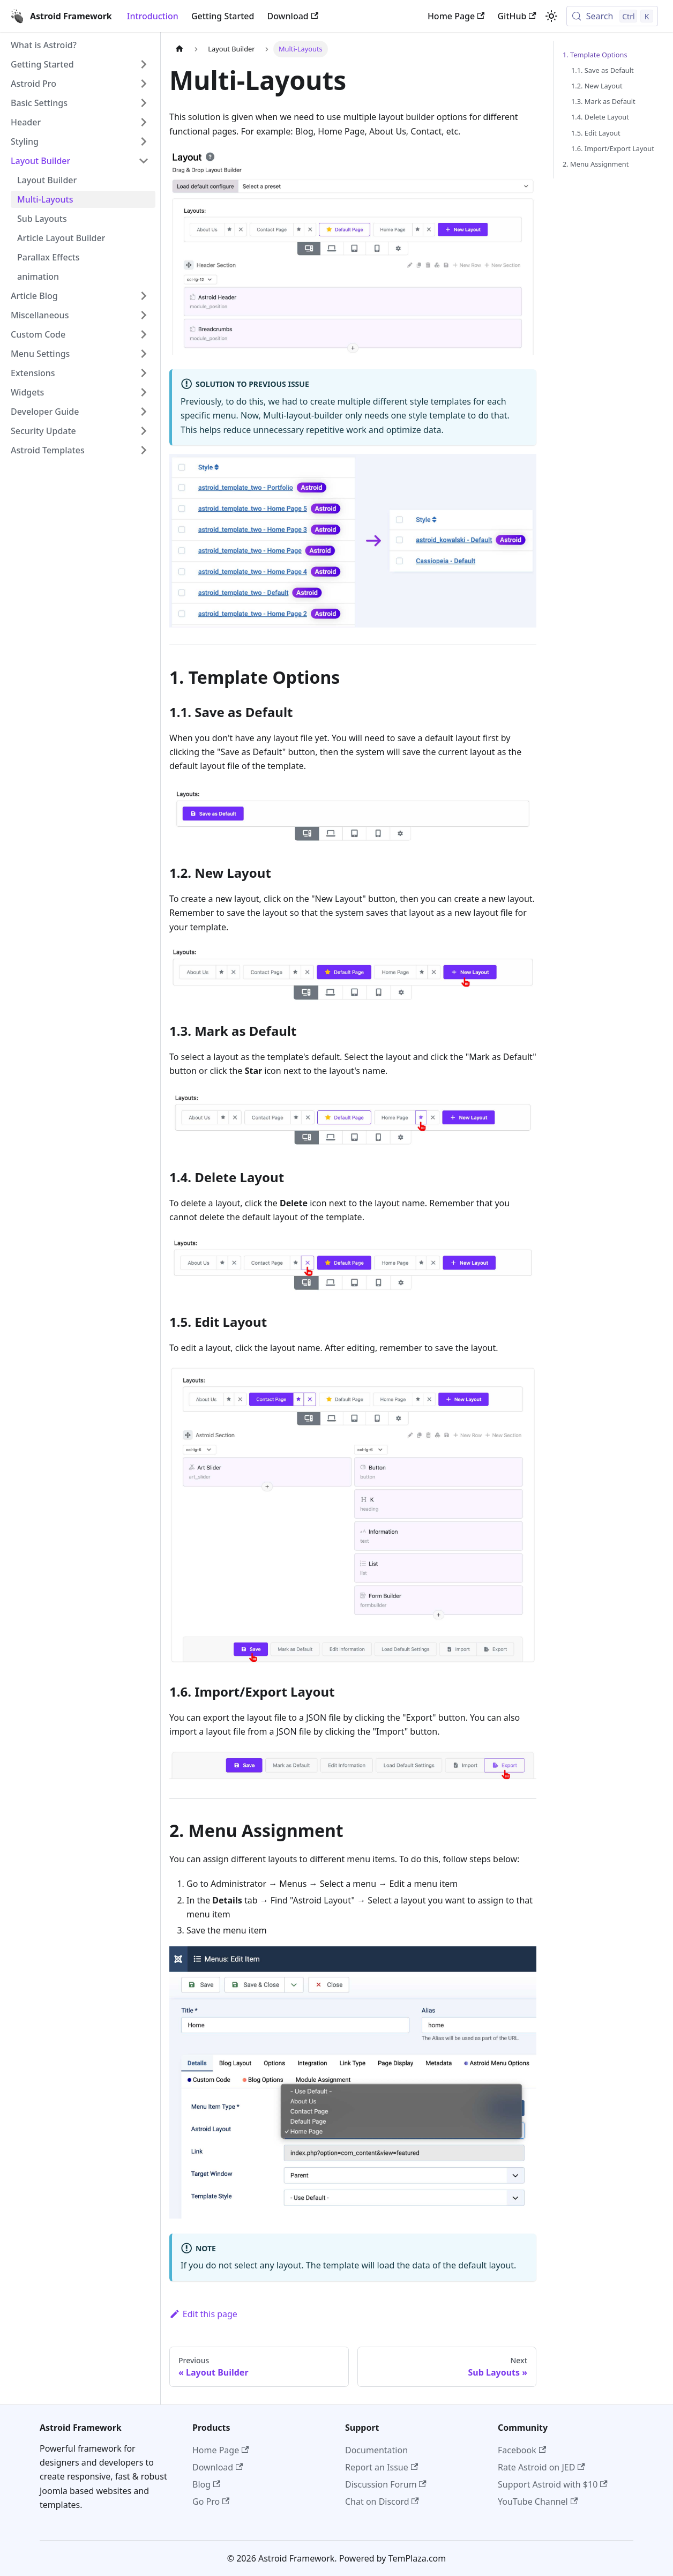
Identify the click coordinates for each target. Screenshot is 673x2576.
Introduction (152, 16)
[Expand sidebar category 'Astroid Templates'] (143, 450)
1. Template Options (595, 54)
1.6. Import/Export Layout (612, 148)
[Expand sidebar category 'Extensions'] (143, 373)
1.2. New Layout (597, 86)
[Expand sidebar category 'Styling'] (143, 141)
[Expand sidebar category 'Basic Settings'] (143, 102)
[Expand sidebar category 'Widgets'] (143, 392)
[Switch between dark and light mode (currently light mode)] (551, 16)
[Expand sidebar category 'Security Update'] (143, 430)
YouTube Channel (538, 2501)
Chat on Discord (382, 2501)
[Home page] (179, 49)
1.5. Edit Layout (595, 133)
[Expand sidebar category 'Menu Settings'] (143, 353)
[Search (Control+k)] (612, 16)
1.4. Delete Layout (600, 117)
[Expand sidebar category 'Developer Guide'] (143, 411)
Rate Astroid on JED (541, 2467)
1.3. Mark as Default (603, 101)
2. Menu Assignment (596, 164)
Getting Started (223, 16)
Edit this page (203, 2314)
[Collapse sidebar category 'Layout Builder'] (143, 160)
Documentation (376, 2450)
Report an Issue (381, 2467)
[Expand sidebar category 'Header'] (143, 122)
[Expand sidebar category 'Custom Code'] (143, 334)
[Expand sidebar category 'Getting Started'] (143, 64)
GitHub (516, 16)
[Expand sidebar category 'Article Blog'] (143, 295)
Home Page (456, 16)
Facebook (522, 2450)
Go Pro (210, 2501)
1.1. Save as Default (602, 70)
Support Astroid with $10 (553, 2484)
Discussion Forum (386, 2484)
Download (292, 16)
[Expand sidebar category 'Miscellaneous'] (143, 315)
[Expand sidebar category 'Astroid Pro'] (143, 83)
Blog (206, 2484)
